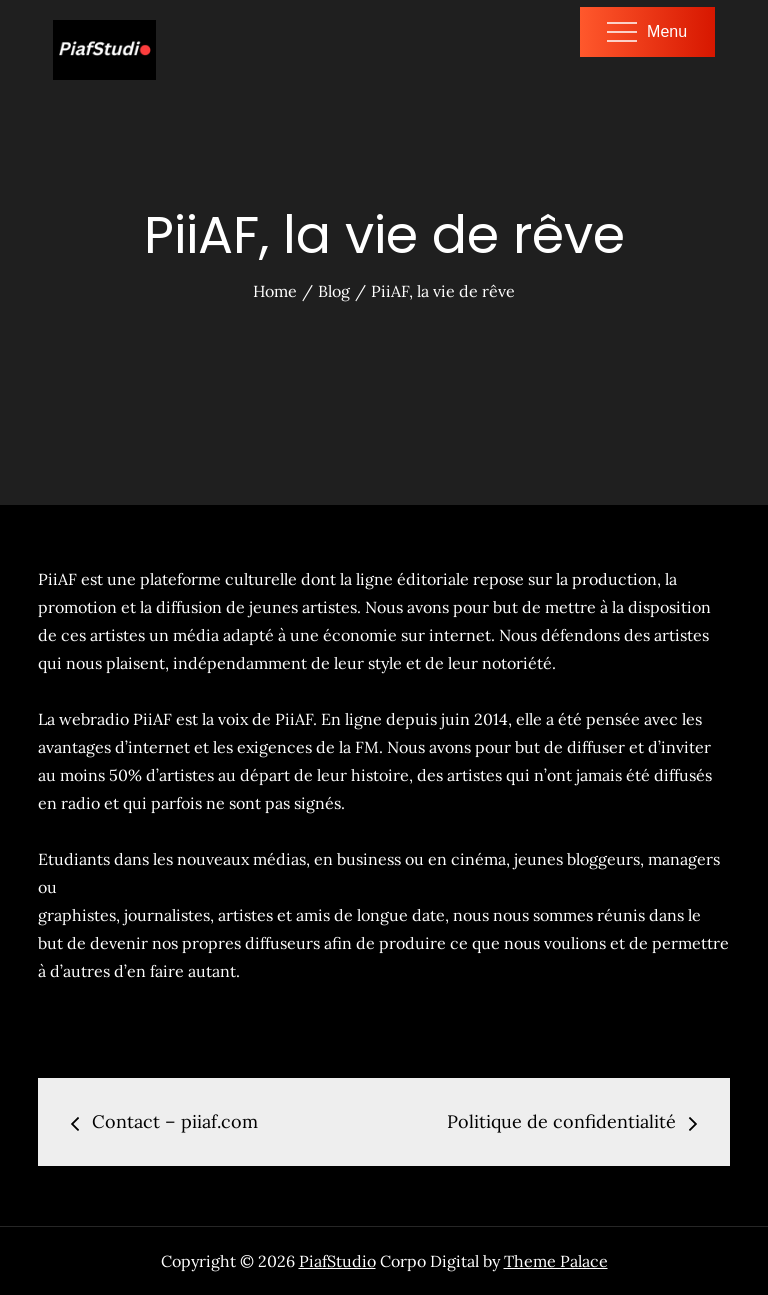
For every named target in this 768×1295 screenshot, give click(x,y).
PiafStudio (337, 1261)
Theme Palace (556, 1261)
